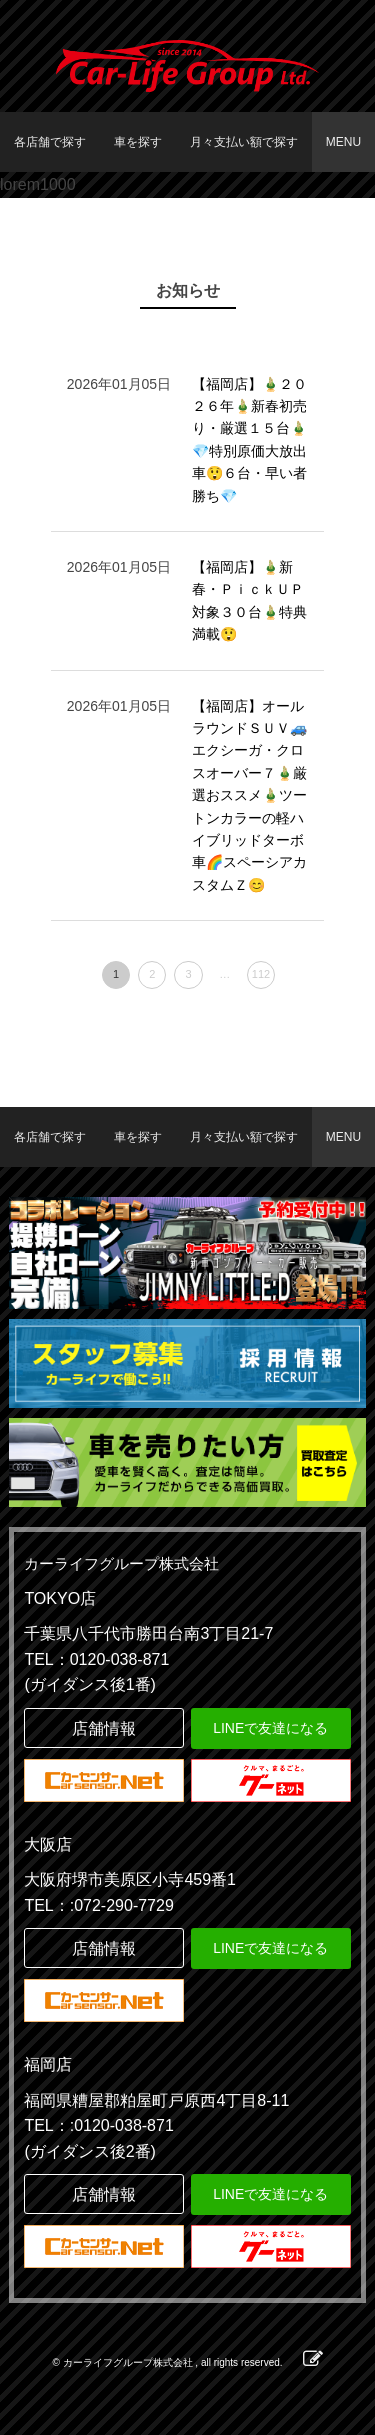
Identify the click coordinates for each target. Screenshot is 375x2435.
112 (261, 974)
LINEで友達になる (270, 1728)
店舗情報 (104, 1728)
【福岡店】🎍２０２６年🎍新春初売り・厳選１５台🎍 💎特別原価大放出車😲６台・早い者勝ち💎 (250, 440)
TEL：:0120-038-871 (98, 2125)
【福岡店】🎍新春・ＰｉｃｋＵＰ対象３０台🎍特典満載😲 (249, 600)
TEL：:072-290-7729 (98, 1905)
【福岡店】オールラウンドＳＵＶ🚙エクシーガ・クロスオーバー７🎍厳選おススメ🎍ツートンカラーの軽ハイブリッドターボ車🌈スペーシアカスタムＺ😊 (249, 795)
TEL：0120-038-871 (96, 1659)
